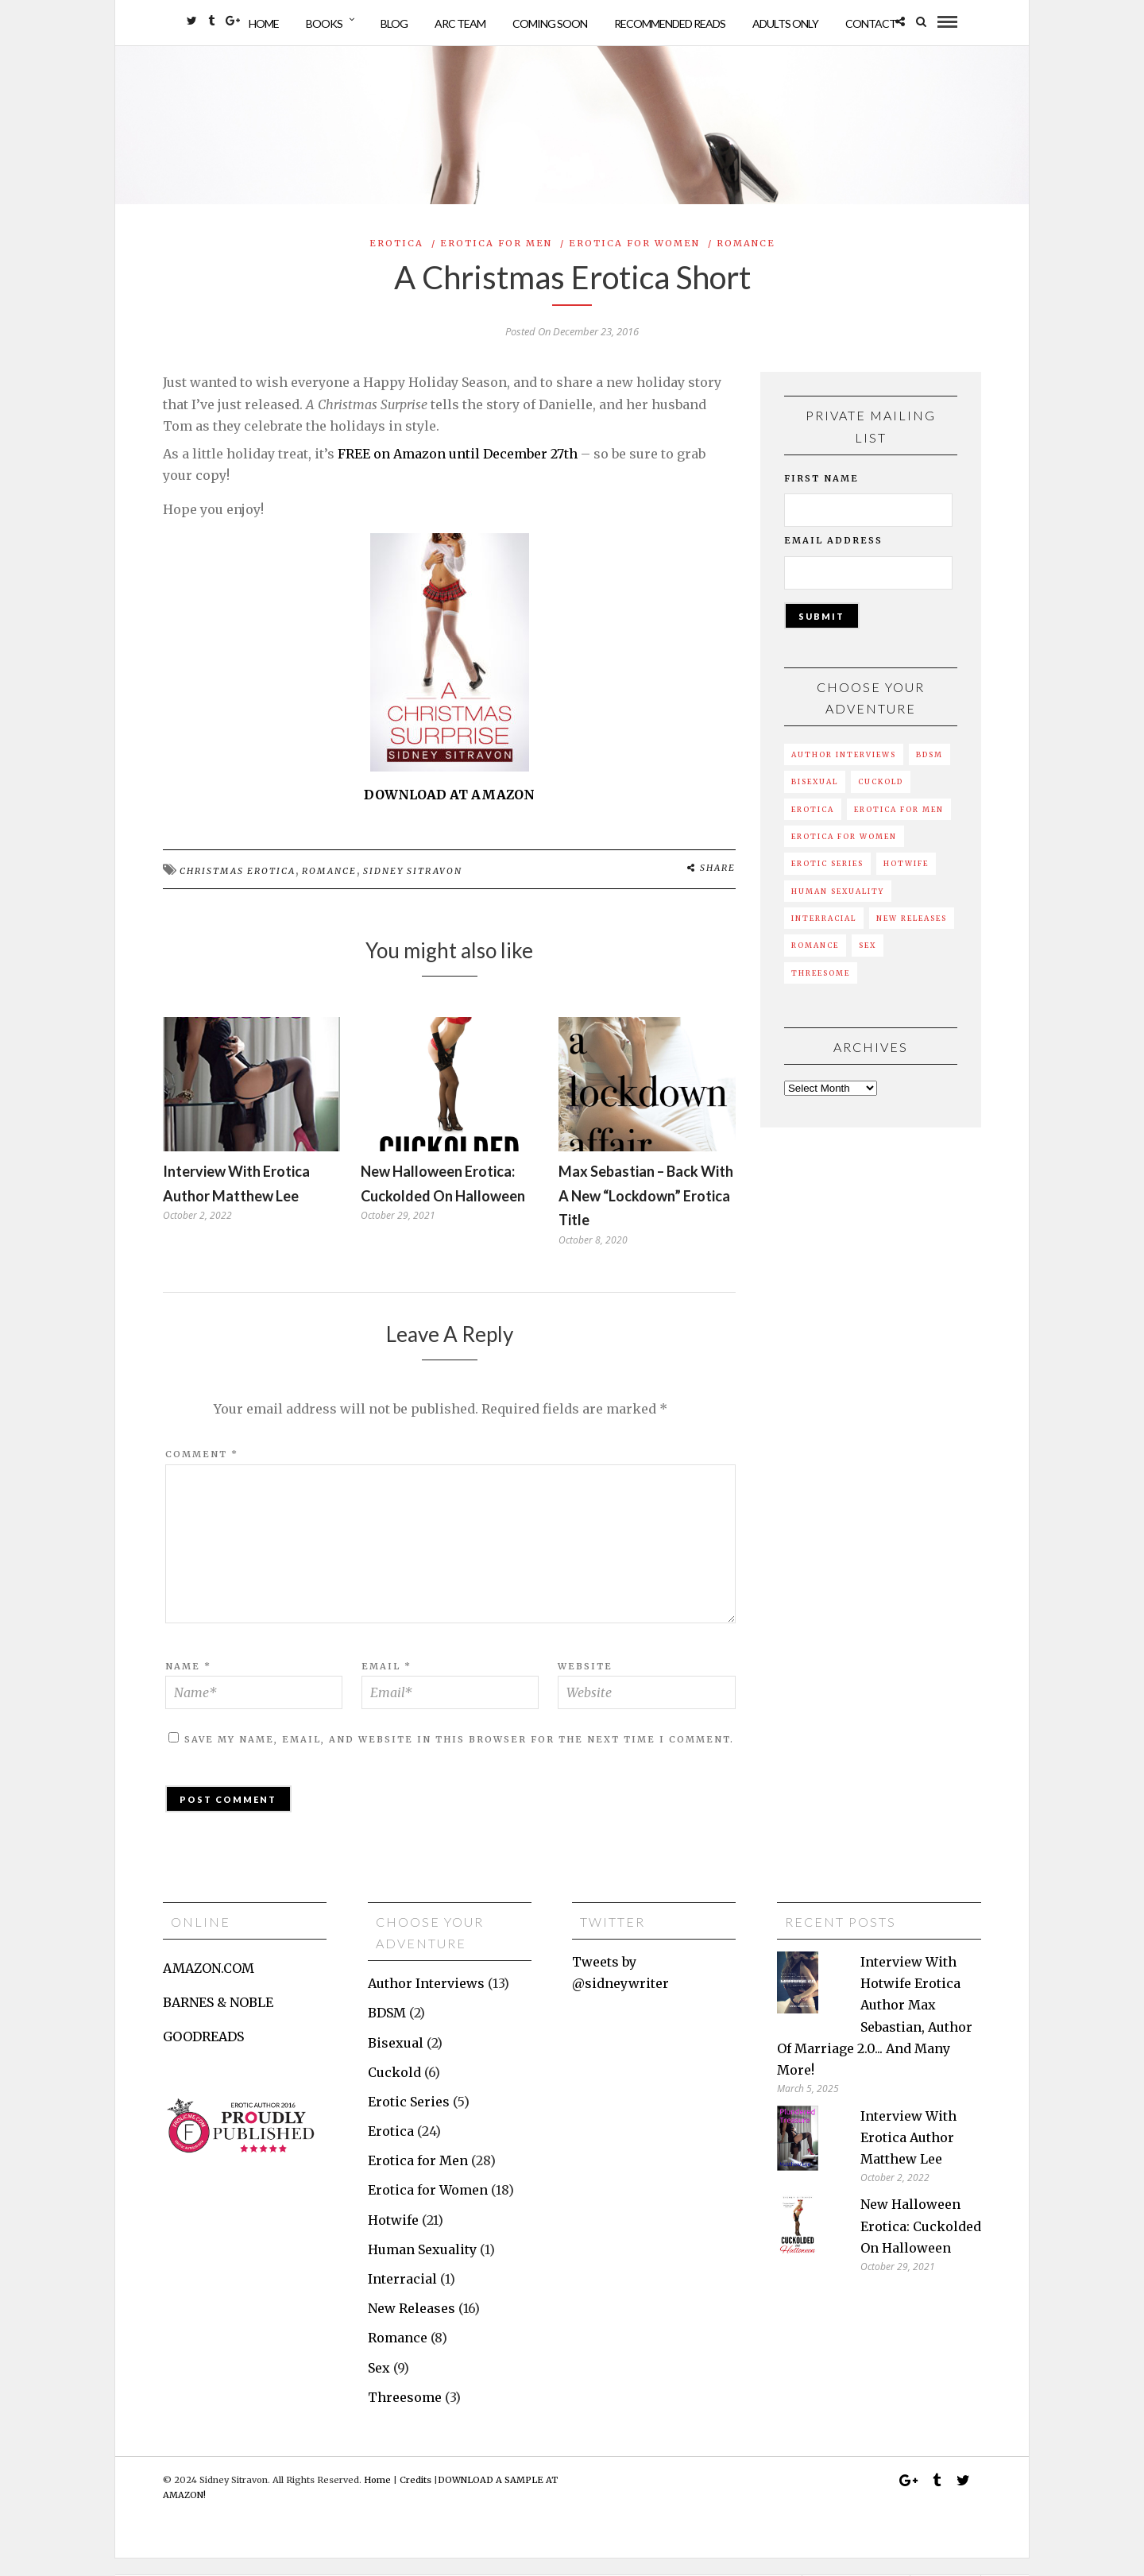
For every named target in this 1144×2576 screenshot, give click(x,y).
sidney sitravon (412, 887)
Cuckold (880, 799)
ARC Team (460, 23)
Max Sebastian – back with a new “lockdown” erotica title (645, 1213)
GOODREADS (203, 2054)
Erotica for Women (634, 259)
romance (329, 887)
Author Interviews (843, 772)
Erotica (396, 259)
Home (264, 23)
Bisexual (814, 799)
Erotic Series (827, 880)
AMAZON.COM (208, 1985)
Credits (415, 2496)
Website (585, 1682)
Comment (201, 1471)
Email (386, 1682)
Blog (394, 23)
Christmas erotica (238, 887)
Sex (867, 962)
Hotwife (906, 880)
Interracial (823, 934)
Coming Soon (549, 23)
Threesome (820, 989)
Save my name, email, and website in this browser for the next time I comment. (459, 1756)
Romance (746, 259)
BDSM (929, 772)
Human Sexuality (837, 907)
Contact (870, 23)
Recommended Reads (669, 23)
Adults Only (785, 23)
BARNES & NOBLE (218, 2020)
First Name (821, 495)
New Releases (911, 934)
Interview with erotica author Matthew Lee (908, 2154)
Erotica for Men (496, 259)
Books (324, 23)
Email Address (833, 557)
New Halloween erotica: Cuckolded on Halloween (920, 2243)
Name (188, 1682)
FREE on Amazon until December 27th (458, 470)
